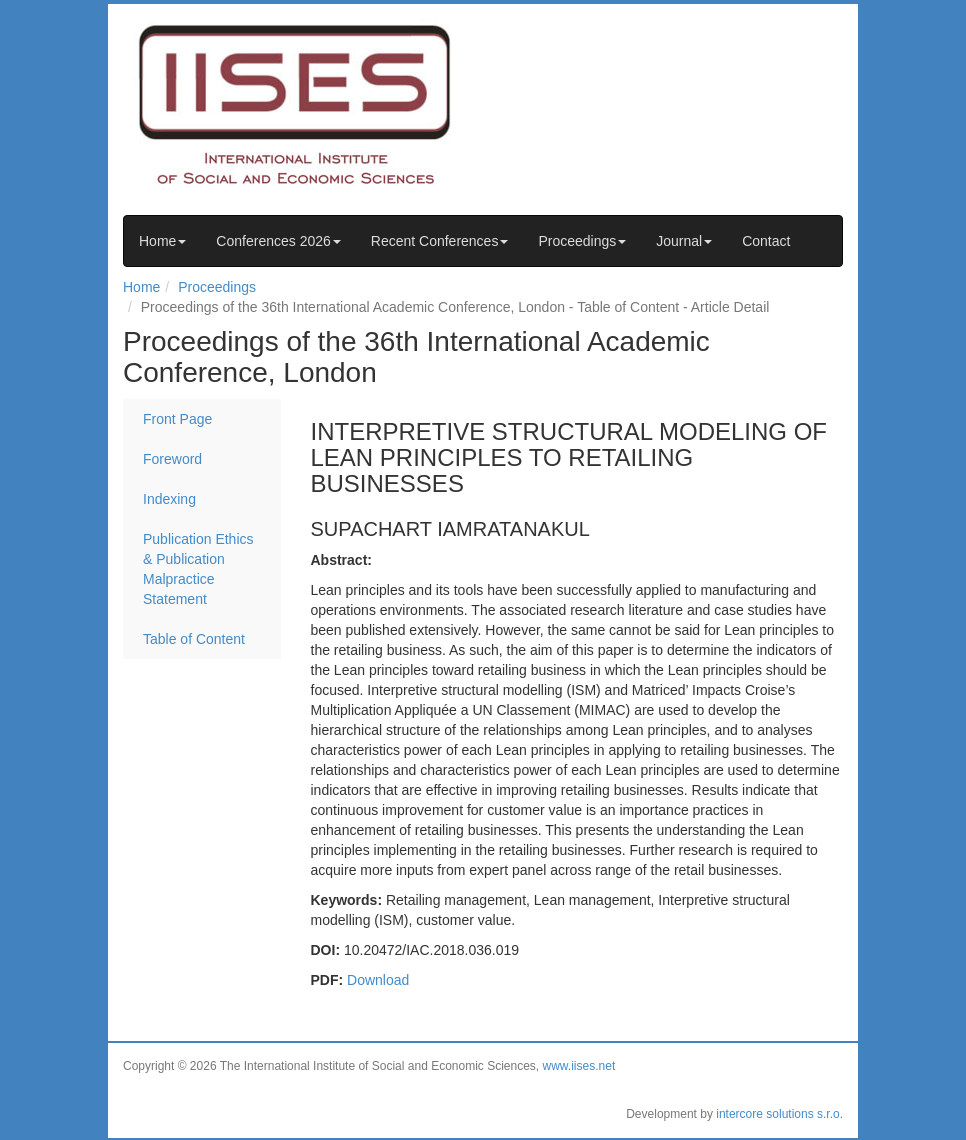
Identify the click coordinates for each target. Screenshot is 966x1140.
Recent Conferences (440, 241)
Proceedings (582, 241)
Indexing (169, 499)
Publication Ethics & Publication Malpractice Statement (198, 569)
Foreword (172, 459)
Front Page (177, 419)
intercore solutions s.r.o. (779, 1114)
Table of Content (194, 639)
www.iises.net (579, 1066)
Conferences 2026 (278, 241)
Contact (766, 241)
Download (378, 980)
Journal (684, 241)
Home (162, 241)
